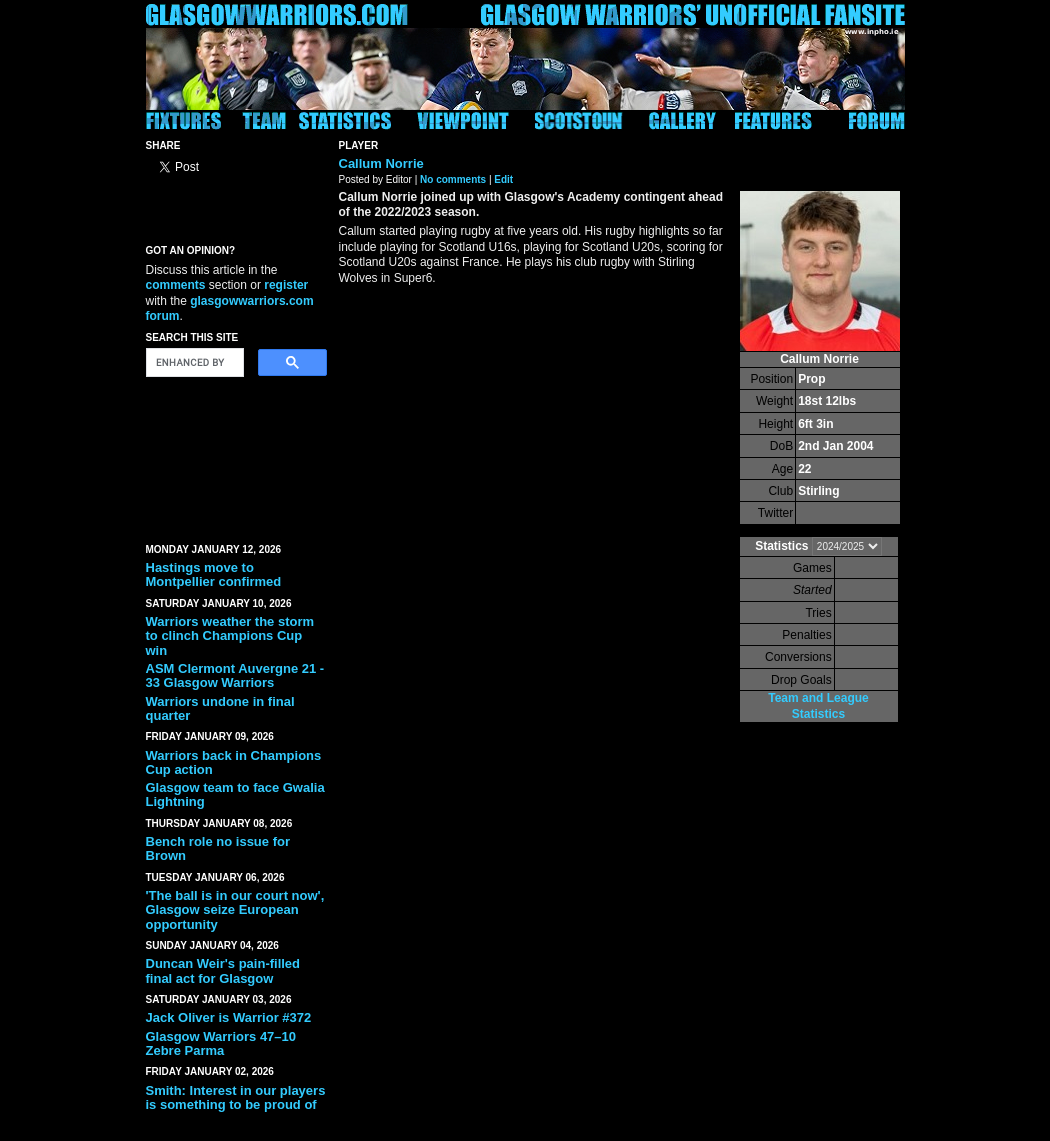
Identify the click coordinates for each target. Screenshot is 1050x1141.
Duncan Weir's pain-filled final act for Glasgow (223, 970)
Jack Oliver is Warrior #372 (229, 1017)
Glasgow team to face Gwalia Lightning (235, 794)
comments (176, 285)
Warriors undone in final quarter (220, 708)
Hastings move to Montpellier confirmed (214, 574)
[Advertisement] (236, 456)
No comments (453, 179)
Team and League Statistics (818, 705)
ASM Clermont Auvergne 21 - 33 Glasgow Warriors (235, 675)
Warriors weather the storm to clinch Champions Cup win (230, 636)
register (286, 285)
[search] (193, 363)
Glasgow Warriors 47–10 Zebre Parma (221, 1043)
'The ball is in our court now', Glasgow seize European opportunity (235, 910)
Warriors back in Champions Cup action (234, 762)
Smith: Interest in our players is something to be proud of (236, 1097)
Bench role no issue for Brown (218, 848)
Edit (503, 179)
